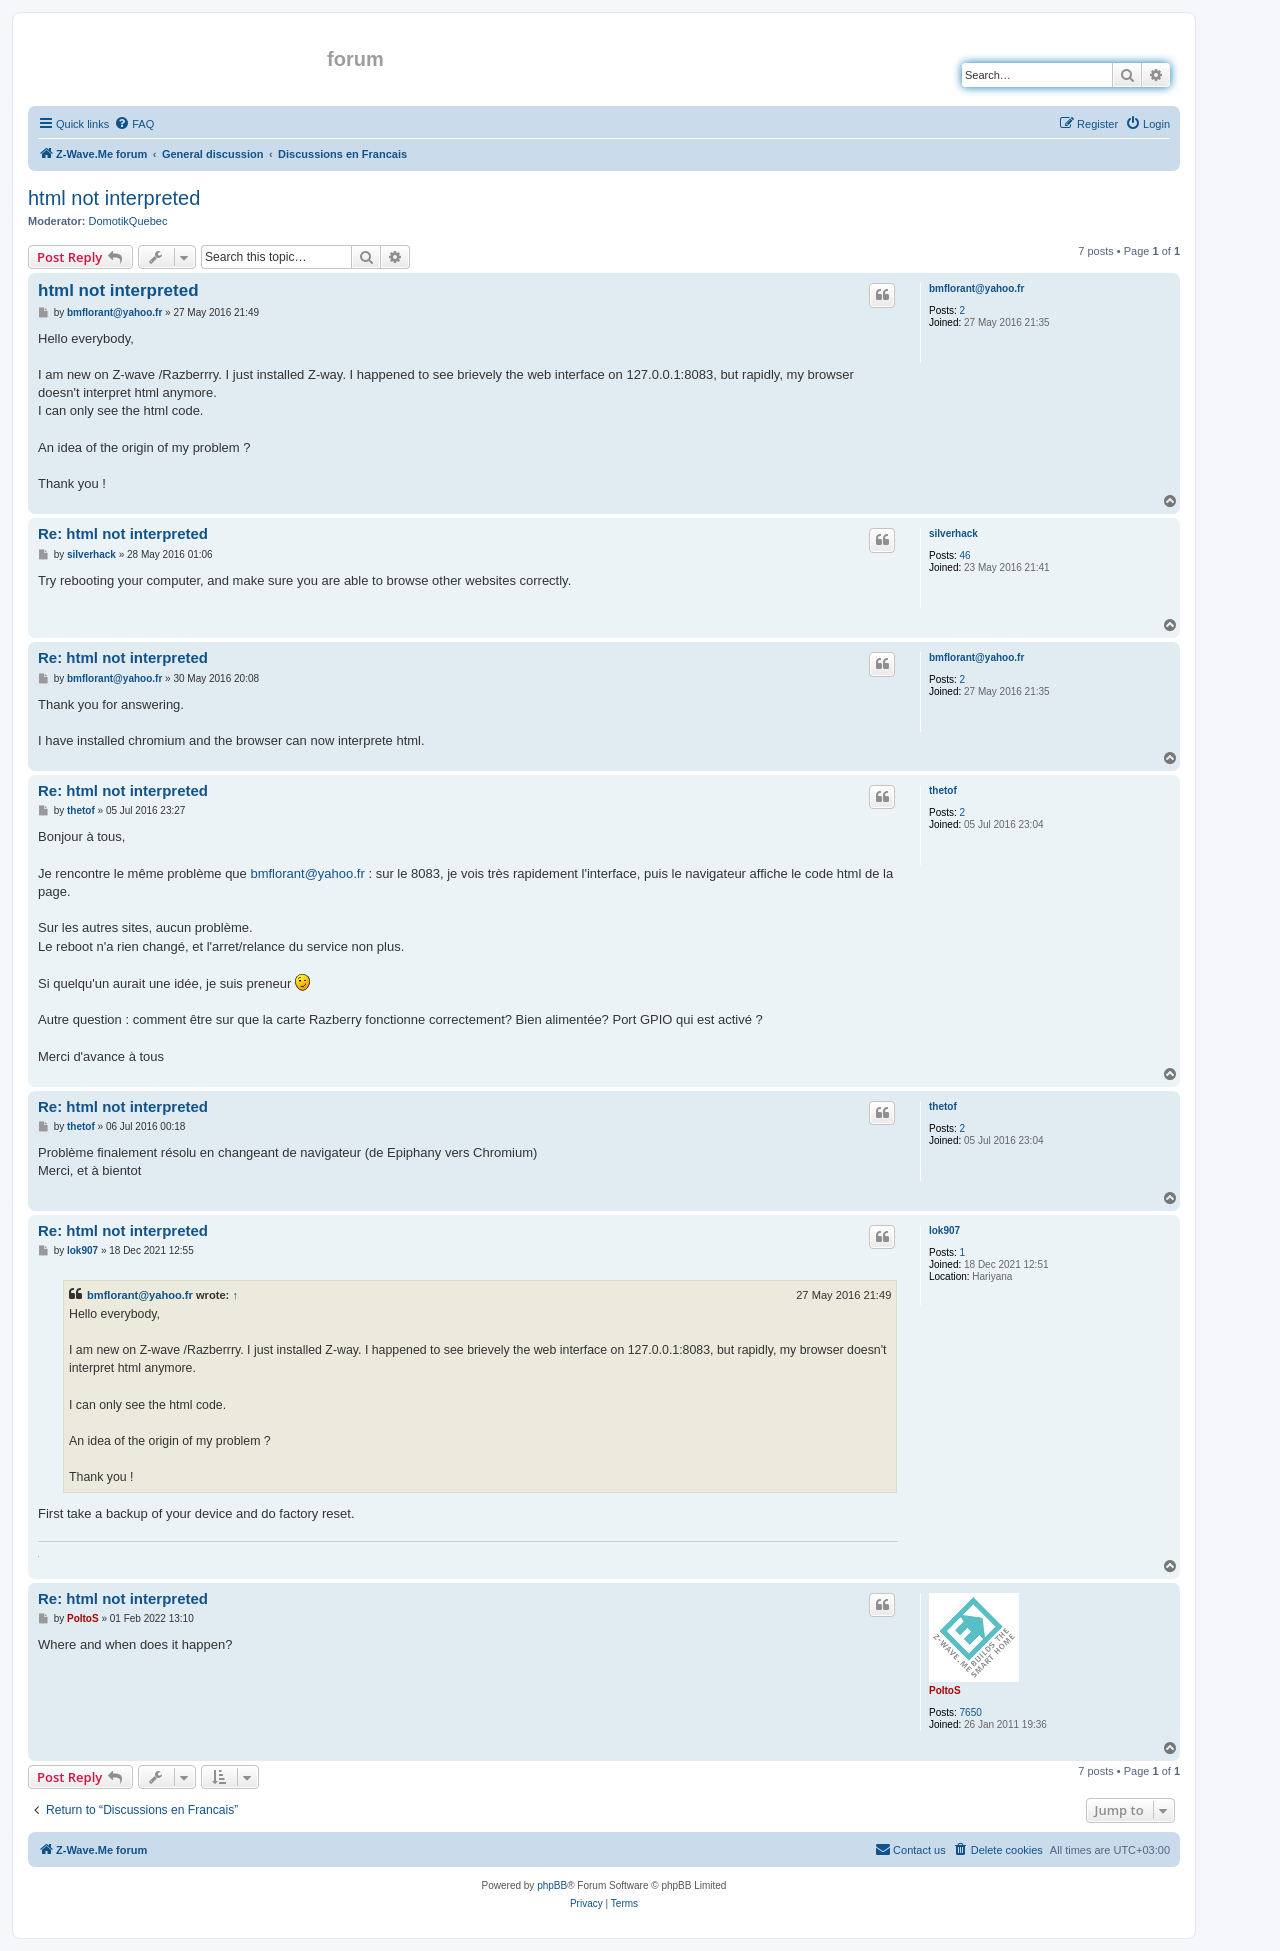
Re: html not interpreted (123, 533)
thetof (943, 790)
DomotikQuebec (128, 221)
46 (965, 555)
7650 (971, 1712)
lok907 (944, 1230)
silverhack (953, 533)
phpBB (552, 1885)
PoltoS (945, 1690)
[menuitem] (134, 124)
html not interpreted (114, 198)
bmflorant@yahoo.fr (976, 288)
